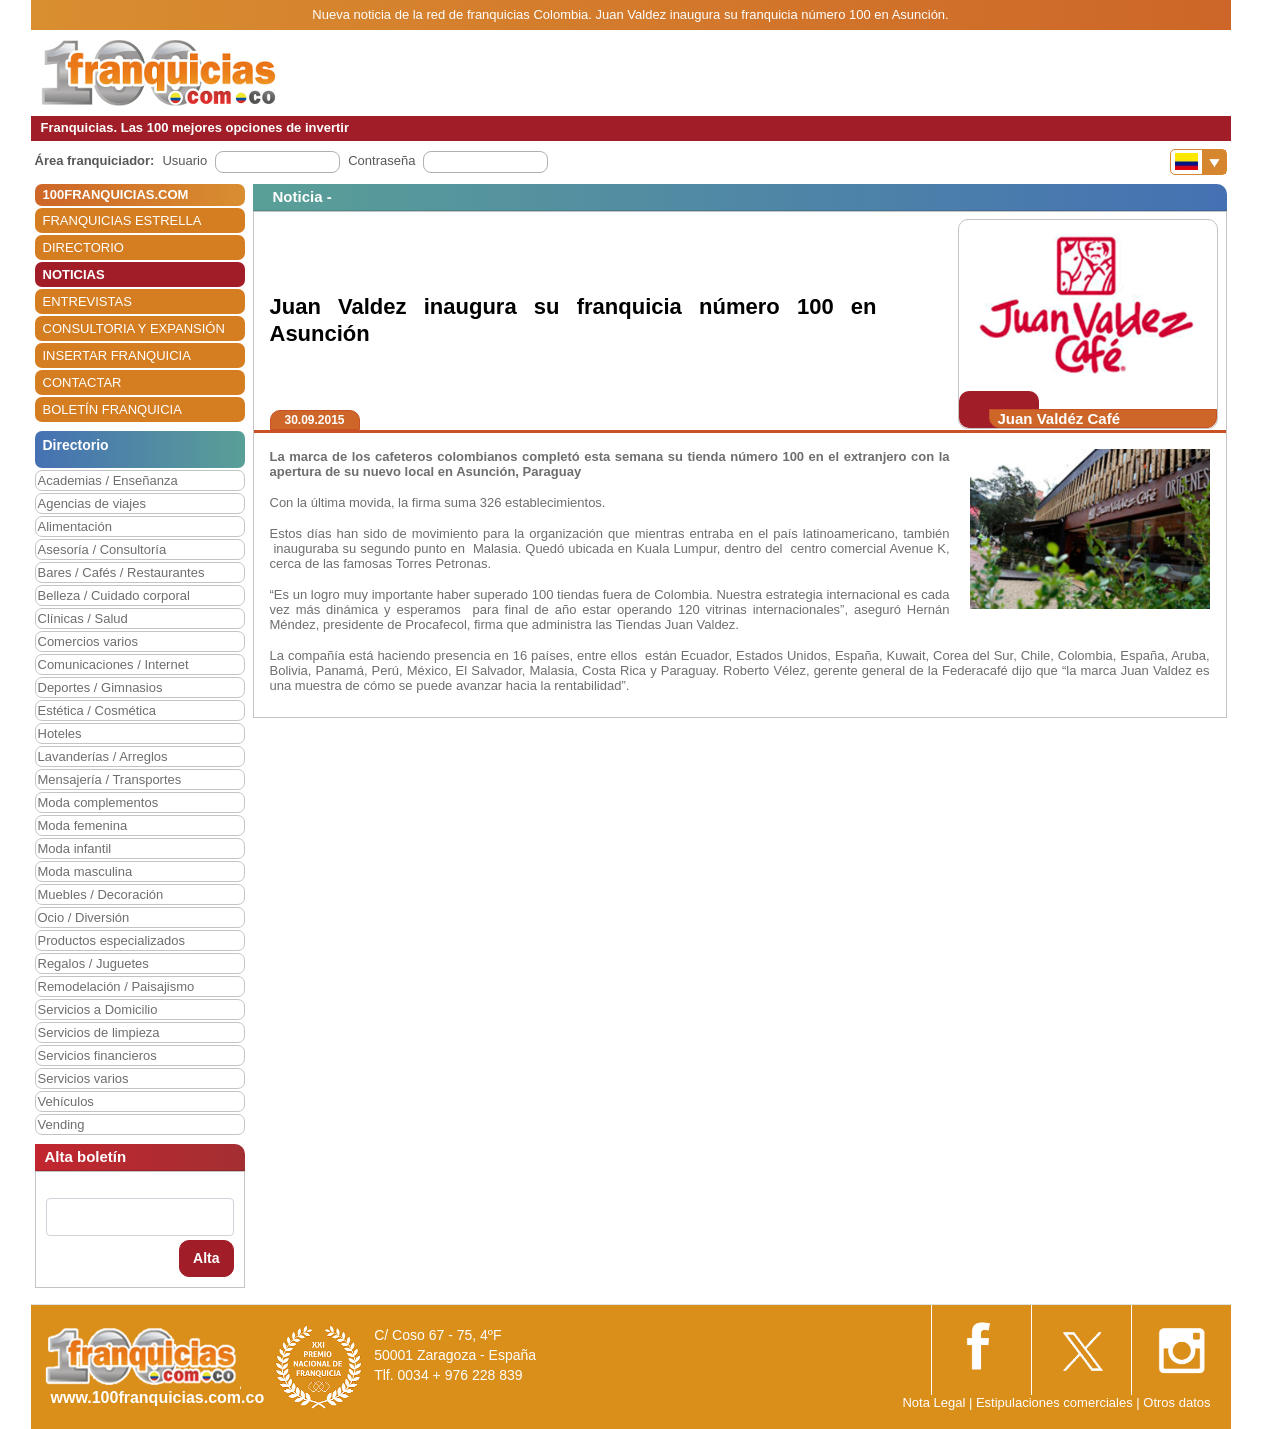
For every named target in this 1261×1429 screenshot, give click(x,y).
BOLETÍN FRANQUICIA (112, 409)
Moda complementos (98, 802)
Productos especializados (111, 940)
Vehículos (66, 1101)
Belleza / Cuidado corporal (114, 595)
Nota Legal (933, 1402)
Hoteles (60, 733)
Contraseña (381, 160)
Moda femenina (83, 825)
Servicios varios (83, 1078)
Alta (206, 1258)
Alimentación (75, 526)
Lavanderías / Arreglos (103, 756)
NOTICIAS (74, 274)
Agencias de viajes (92, 503)
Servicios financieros (97, 1055)
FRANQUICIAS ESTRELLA (122, 220)
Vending (61, 1124)
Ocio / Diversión (84, 917)
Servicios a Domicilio (98, 1009)
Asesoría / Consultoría (102, 549)
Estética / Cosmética (97, 710)
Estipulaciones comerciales (1056, 1402)
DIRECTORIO (83, 247)
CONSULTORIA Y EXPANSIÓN (134, 328)
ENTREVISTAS (87, 301)
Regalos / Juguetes (93, 963)
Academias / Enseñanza (108, 480)
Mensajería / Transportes (110, 779)
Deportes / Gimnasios (100, 687)
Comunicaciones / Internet (113, 664)
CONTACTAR (82, 382)
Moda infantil (75, 848)
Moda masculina (85, 871)
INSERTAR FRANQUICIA (117, 355)
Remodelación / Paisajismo (116, 986)
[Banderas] (1198, 162)
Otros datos (1176, 1402)
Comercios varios (88, 641)
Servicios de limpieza (99, 1032)
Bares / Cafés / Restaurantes (121, 572)
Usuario (184, 160)
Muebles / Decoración (101, 894)
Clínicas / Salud (83, 618)
